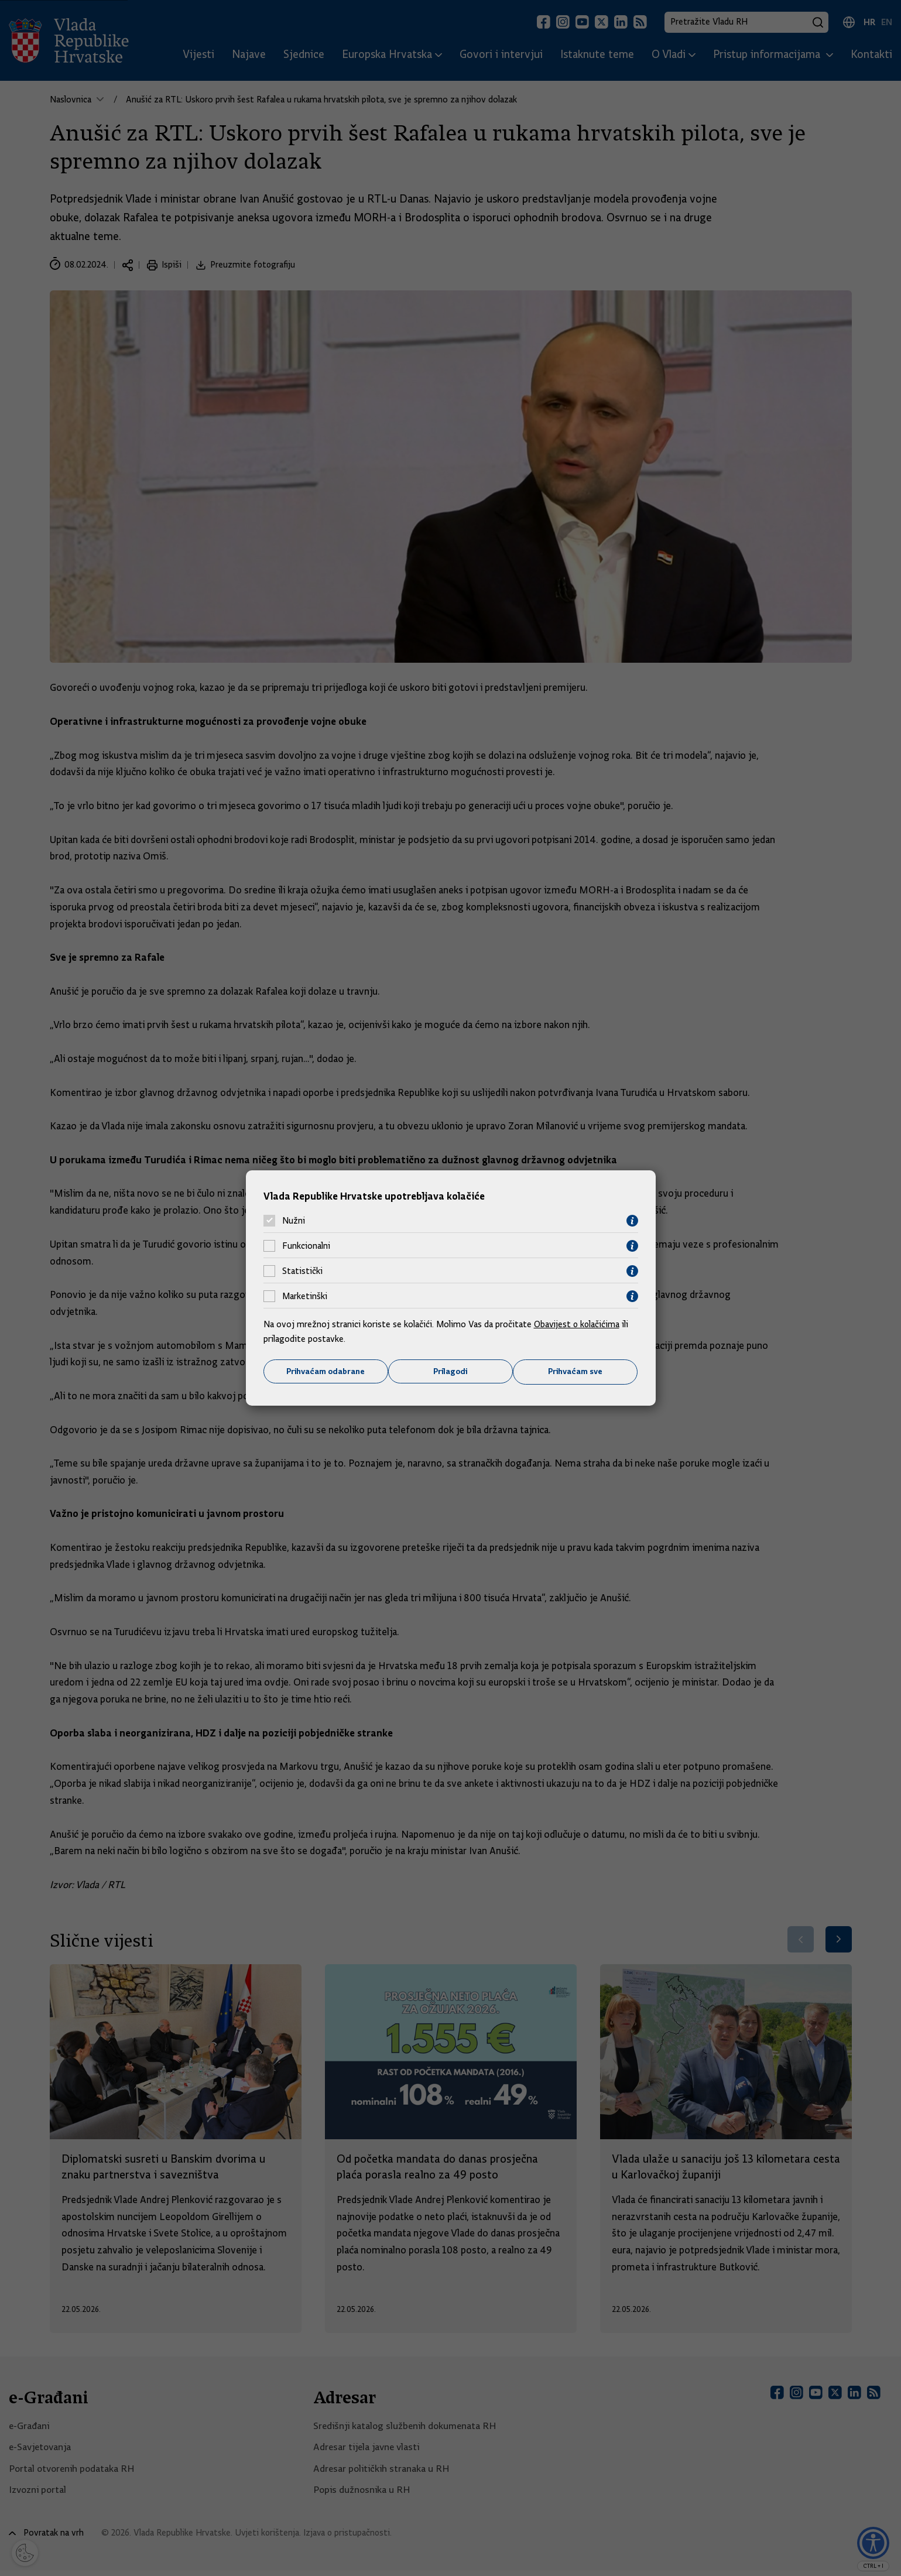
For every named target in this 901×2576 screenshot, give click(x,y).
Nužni (293, 1220)
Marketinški (304, 1296)
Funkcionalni (306, 1246)
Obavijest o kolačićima (578, 1323)
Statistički (302, 1271)
